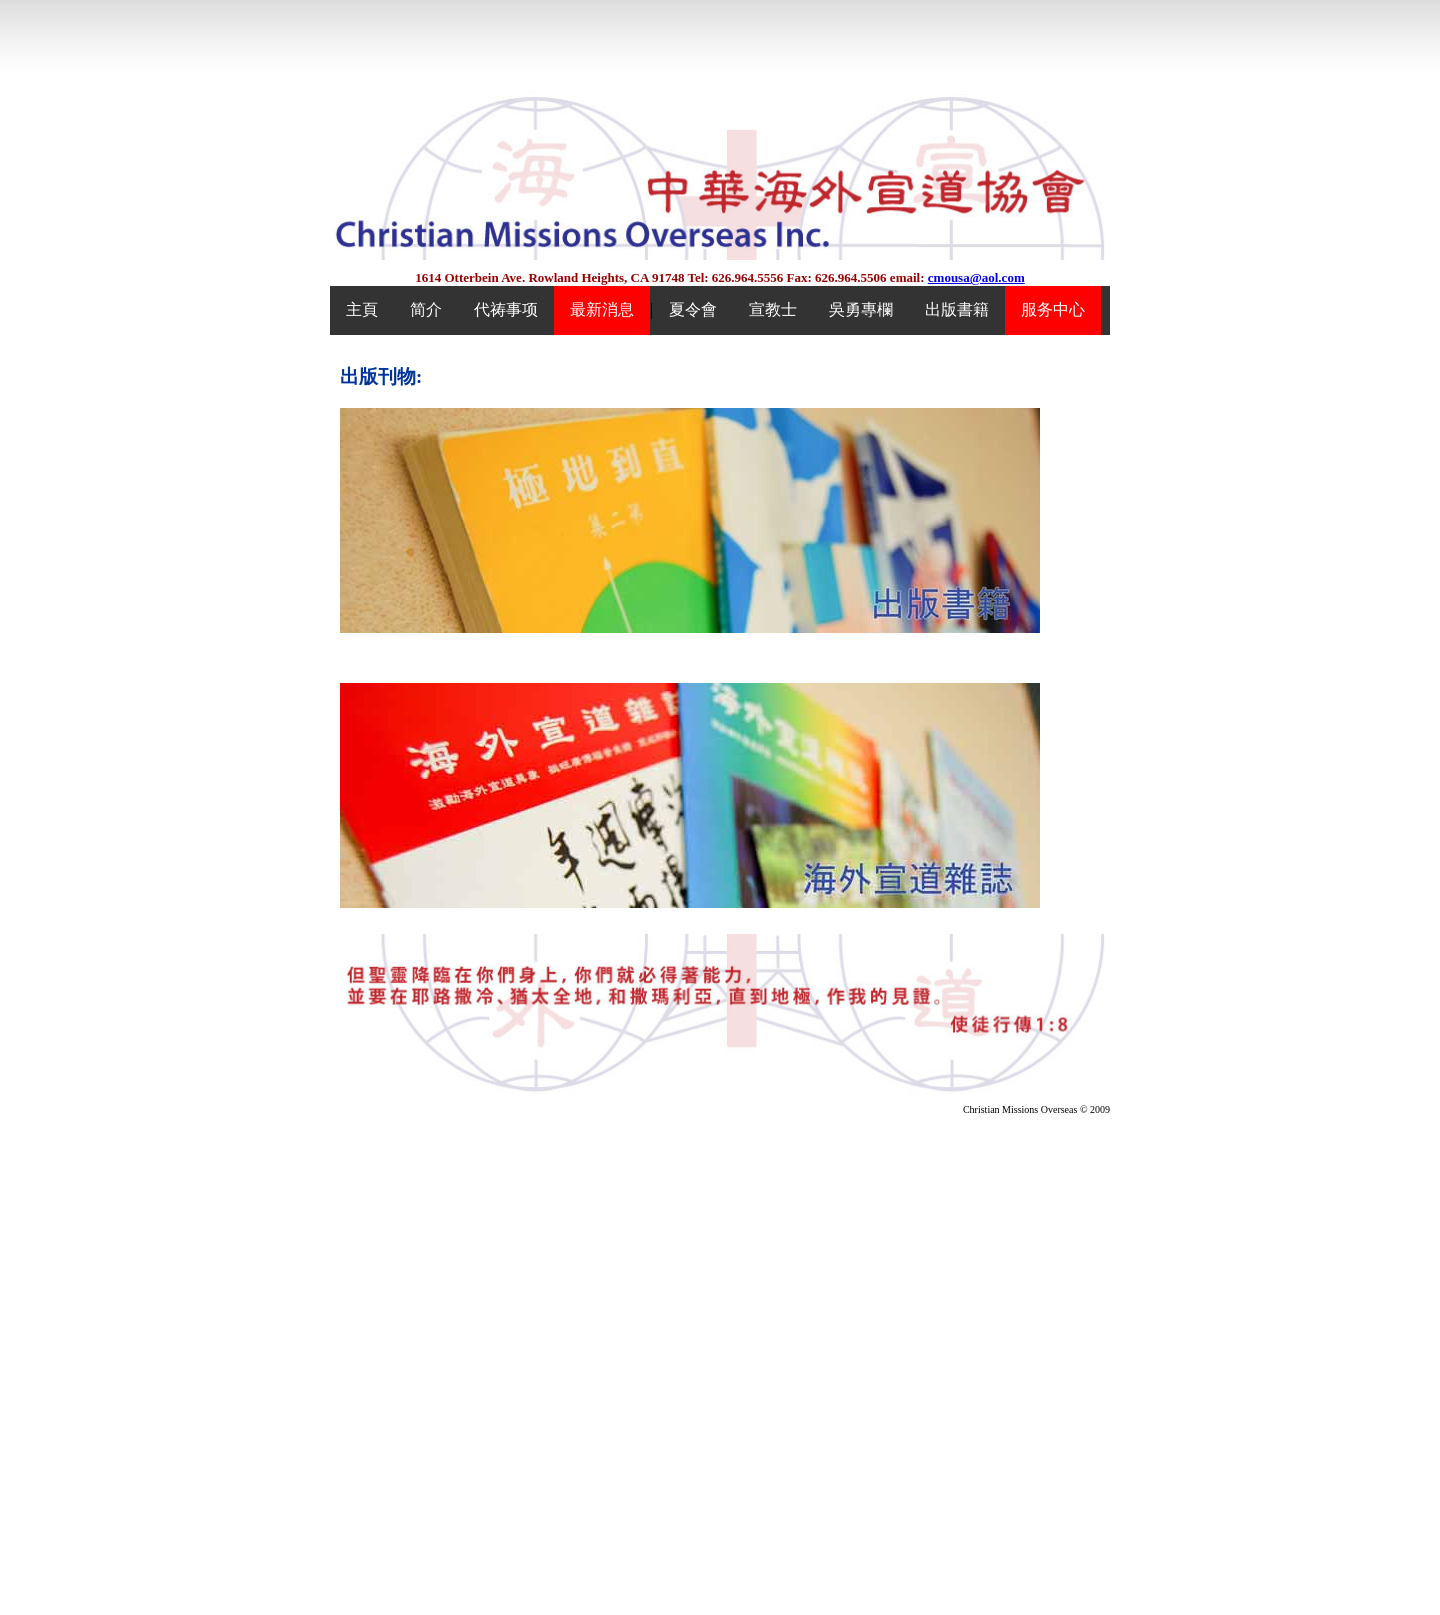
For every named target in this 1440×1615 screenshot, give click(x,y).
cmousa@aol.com (976, 277)
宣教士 (773, 309)
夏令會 (693, 309)
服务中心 (1053, 309)
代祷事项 (506, 309)
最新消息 (602, 309)
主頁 (362, 309)
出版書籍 (957, 309)
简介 (426, 309)
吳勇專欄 (861, 309)
